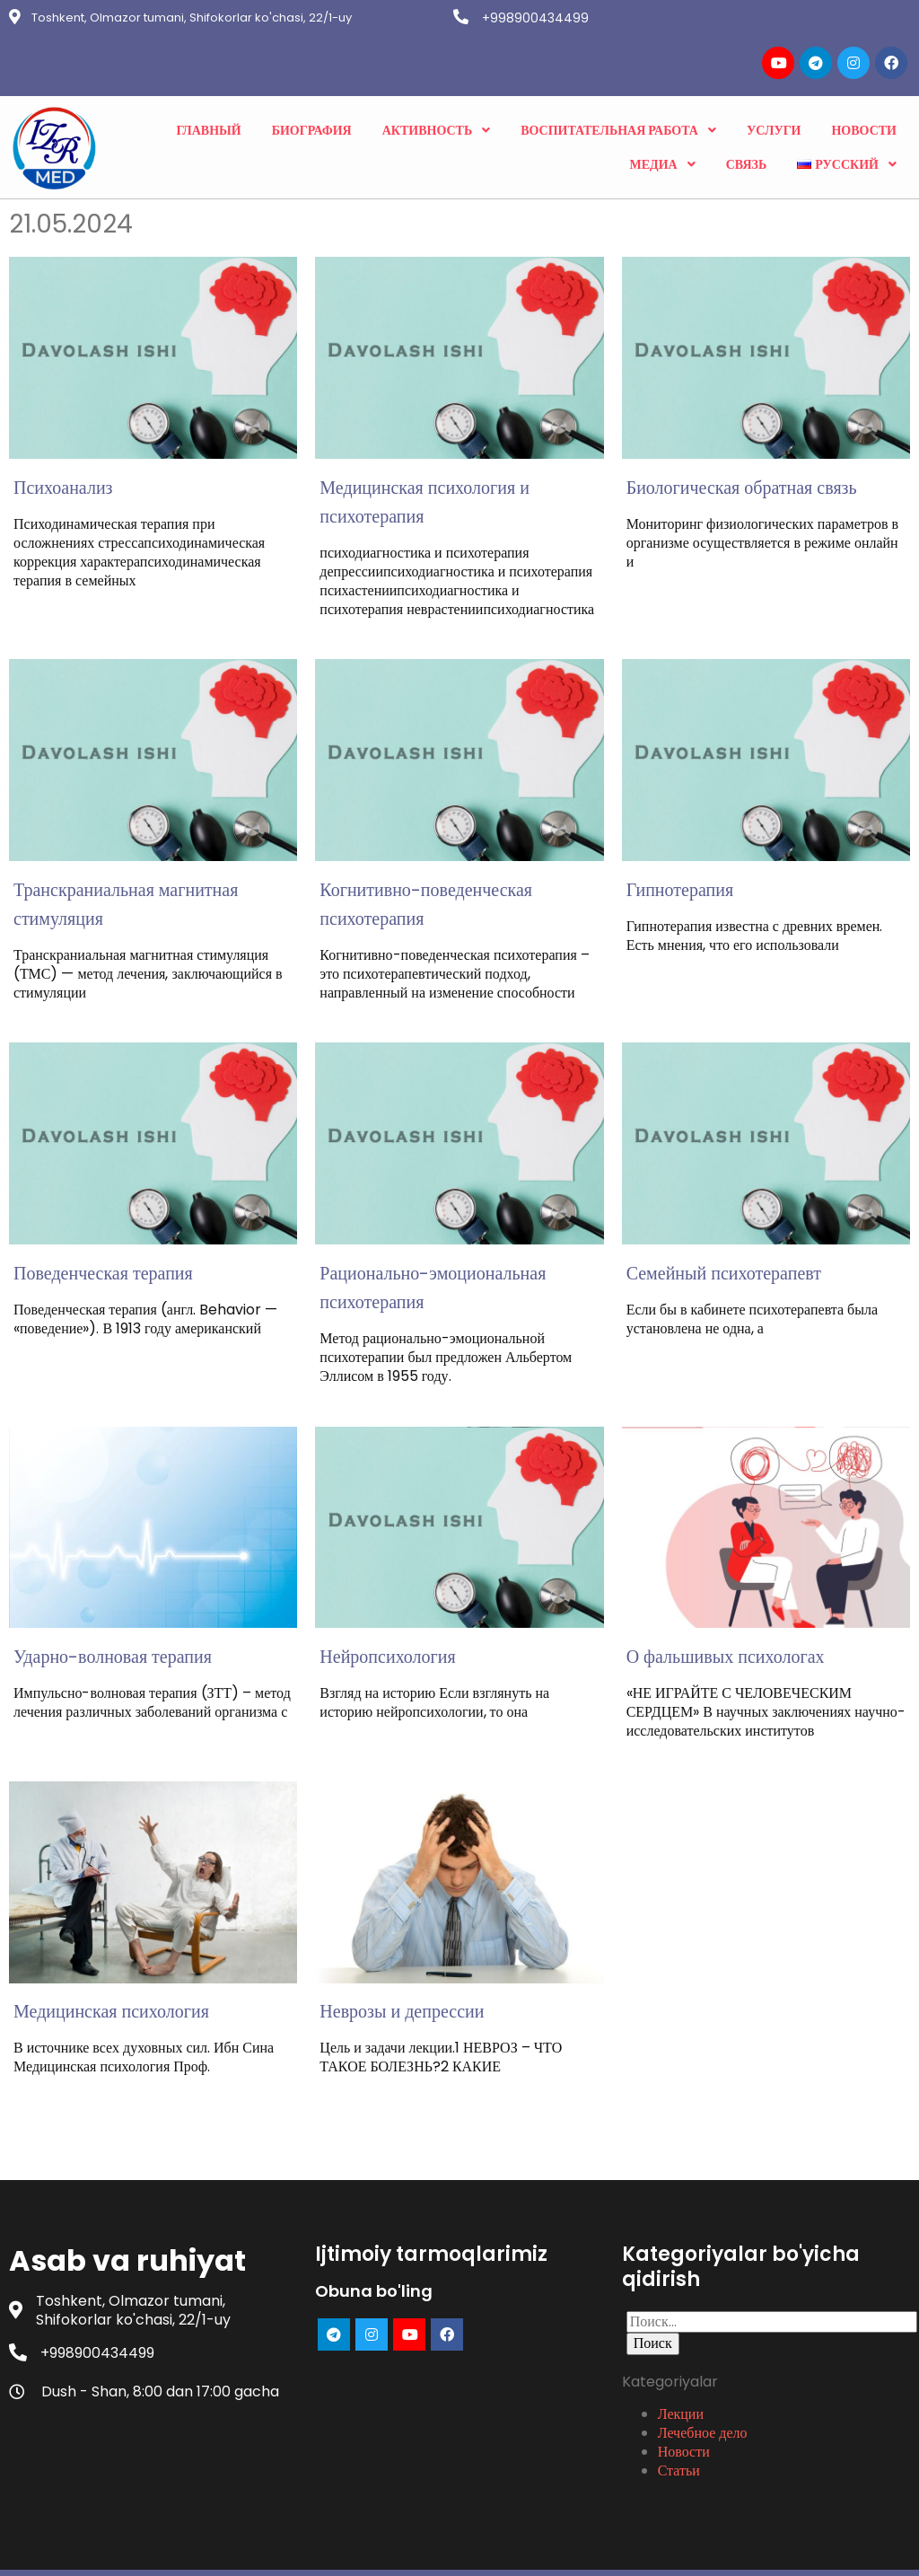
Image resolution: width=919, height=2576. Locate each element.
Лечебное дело (703, 2383)
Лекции (681, 2364)
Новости (684, 2401)
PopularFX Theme (546, 2547)
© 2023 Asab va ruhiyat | (397, 2547)
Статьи (679, 2420)
